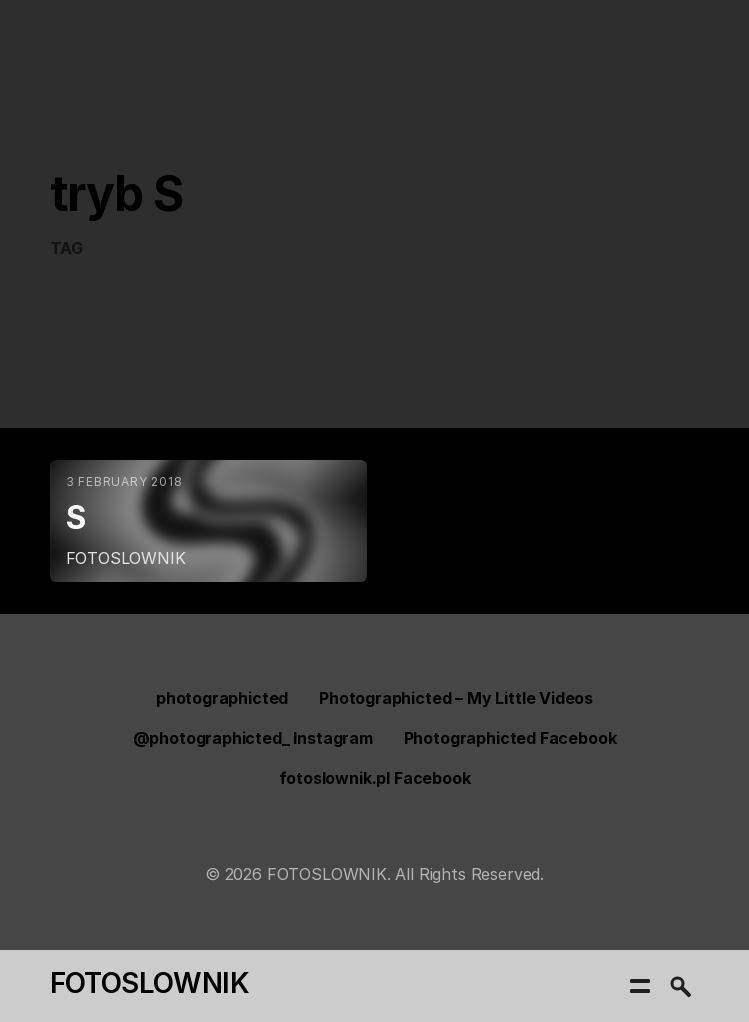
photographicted (222, 698)
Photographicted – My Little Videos (456, 698)
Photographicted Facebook (510, 738)
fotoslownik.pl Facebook (375, 778)
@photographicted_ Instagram (253, 738)
